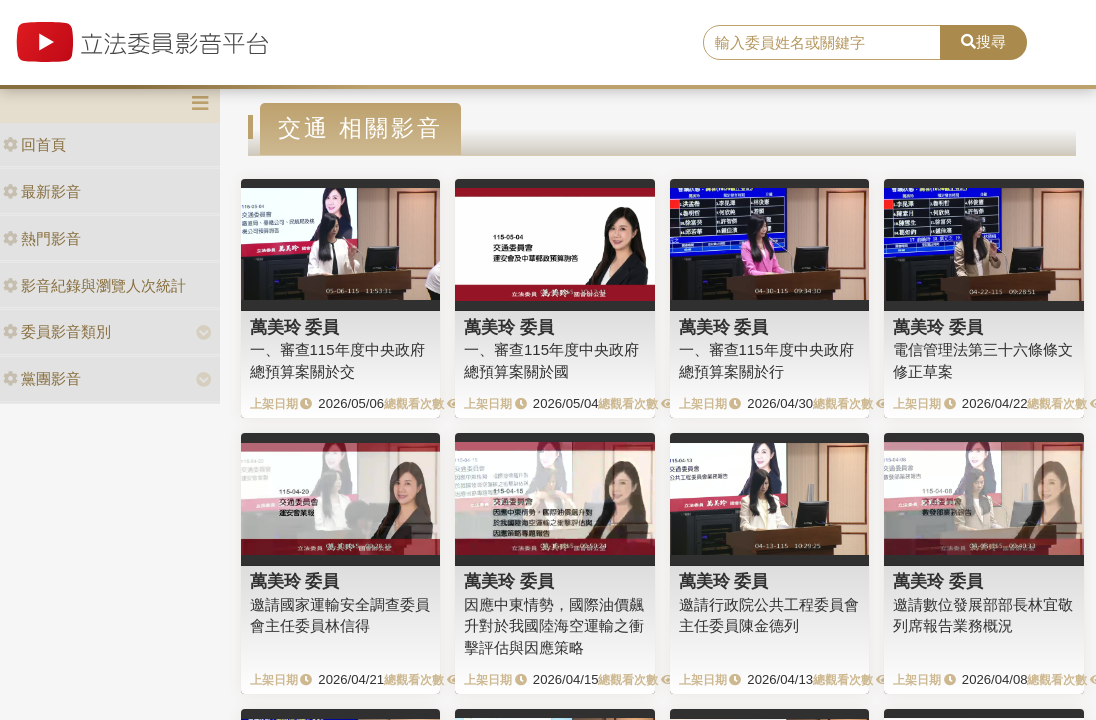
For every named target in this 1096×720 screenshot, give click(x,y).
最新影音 (42, 191)
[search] (822, 43)
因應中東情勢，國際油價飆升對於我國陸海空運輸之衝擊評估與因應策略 (554, 626)
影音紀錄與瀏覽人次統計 (94, 285)
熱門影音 (42, 238)
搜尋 (983, 41)
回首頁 (34, 144)
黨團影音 (42, 378)
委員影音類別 (57, 331)
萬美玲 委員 (295, 327)
